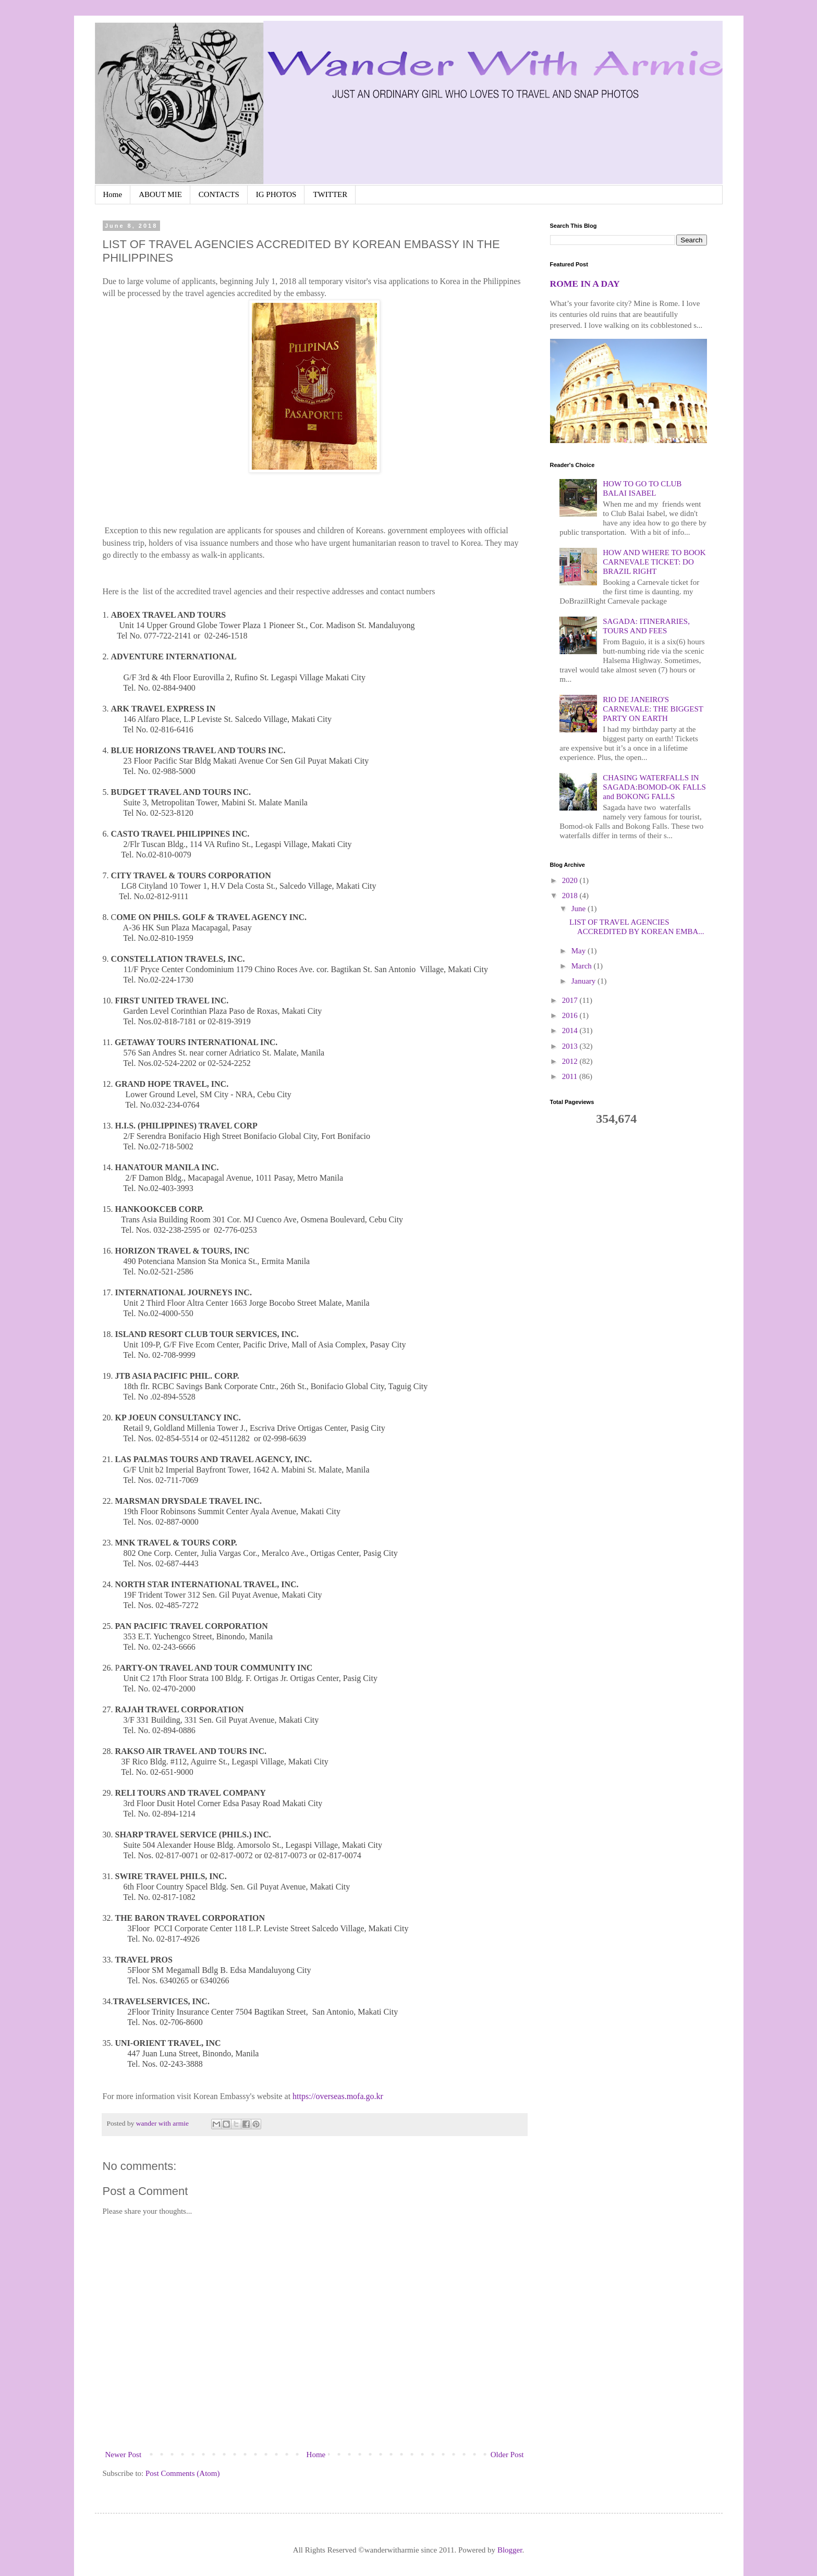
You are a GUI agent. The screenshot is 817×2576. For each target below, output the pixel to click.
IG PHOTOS (276, 194)
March (582, 966)
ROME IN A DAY (585, 283)
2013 (571, 1046)
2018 (571, 895)
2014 (571, 1030)
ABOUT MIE (160, 194)
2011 (570, 1076)
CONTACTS (219, 194)
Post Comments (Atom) (182, 2473)
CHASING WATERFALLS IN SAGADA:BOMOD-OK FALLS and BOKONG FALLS (654, 787)
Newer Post (123, 2454)
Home (113, 194)
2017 (571, 1000)
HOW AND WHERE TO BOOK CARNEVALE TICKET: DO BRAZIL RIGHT (654, 561)
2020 (571, 880)
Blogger (509, 2550)
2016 (571, 1015)
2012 (571, 1061)
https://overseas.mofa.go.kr (337, 2096)
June (579, 908)
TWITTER (330, 194)
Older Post (507, 2454)
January (584, 981)
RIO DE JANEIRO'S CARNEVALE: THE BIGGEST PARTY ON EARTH (653, 708)
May (579, 951)
